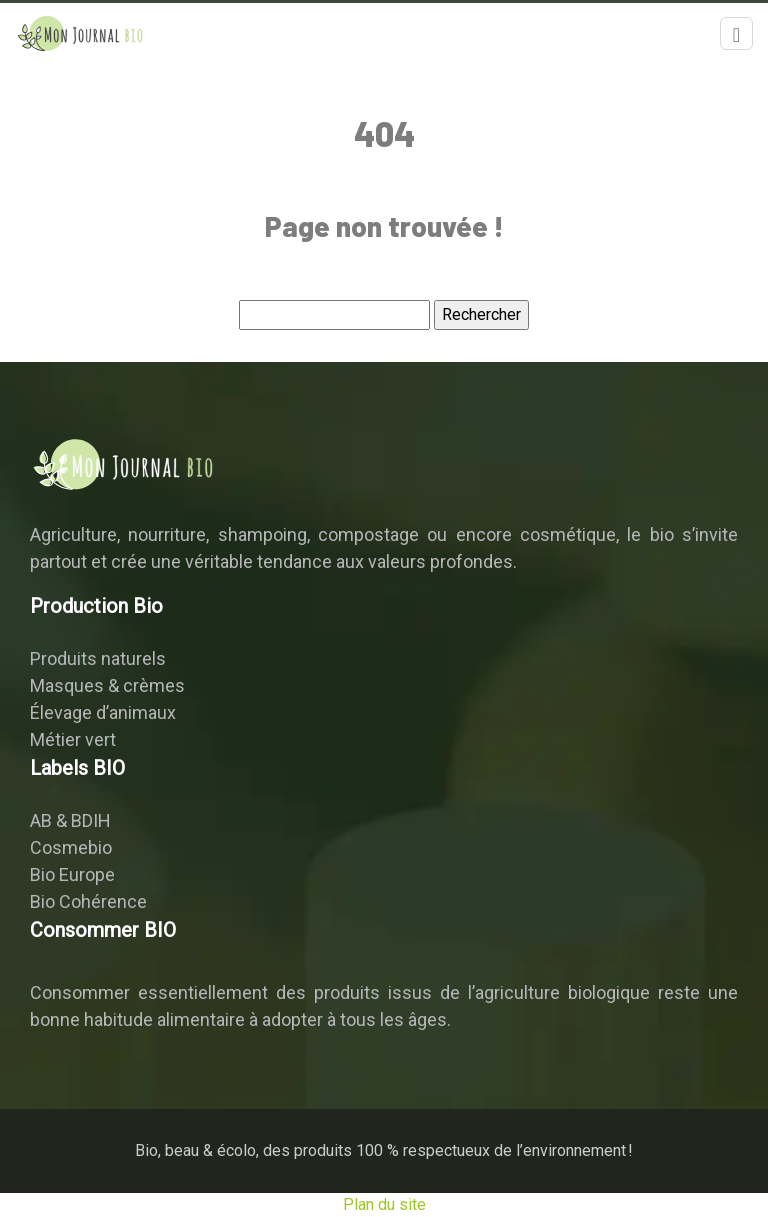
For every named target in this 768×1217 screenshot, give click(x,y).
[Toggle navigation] (736, 33)
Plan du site (384, 1204)
